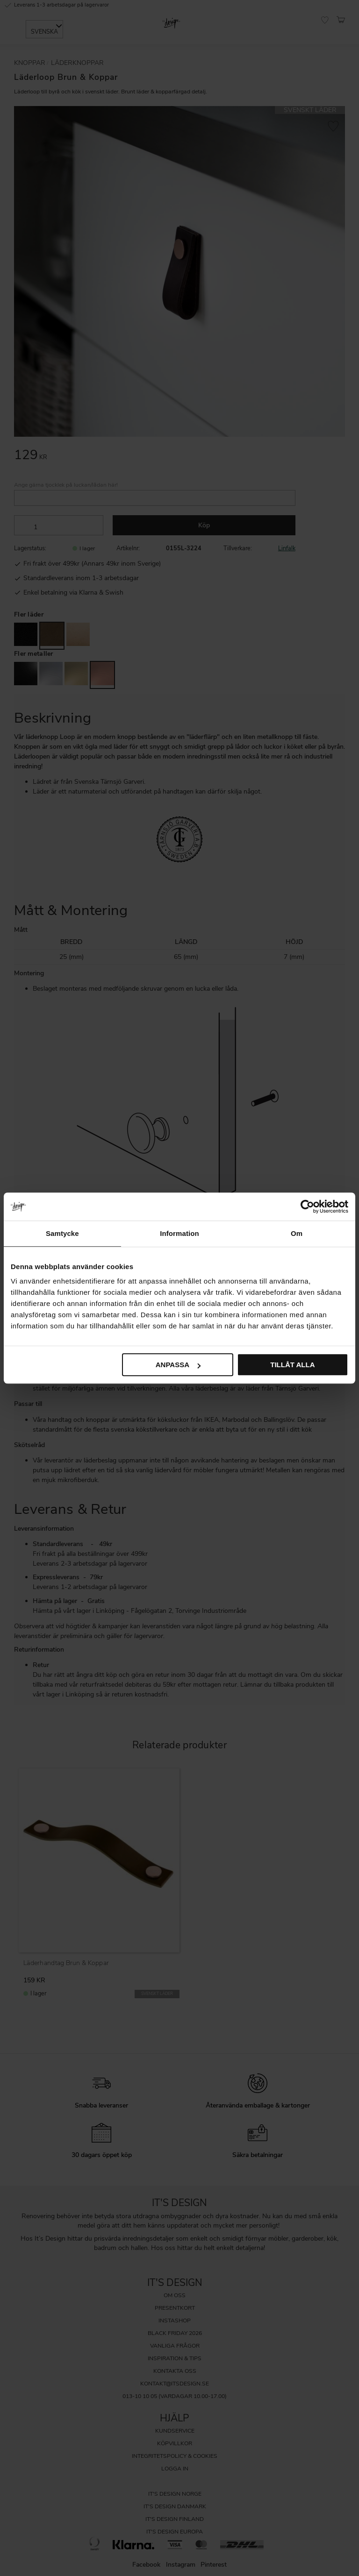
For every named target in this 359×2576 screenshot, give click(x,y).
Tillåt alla (292, 1365)
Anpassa (178, 1365)
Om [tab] (296, 1233)
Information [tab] (179, 1233)
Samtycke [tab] (62, 1233)
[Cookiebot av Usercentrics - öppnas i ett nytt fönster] (307, 1206)
